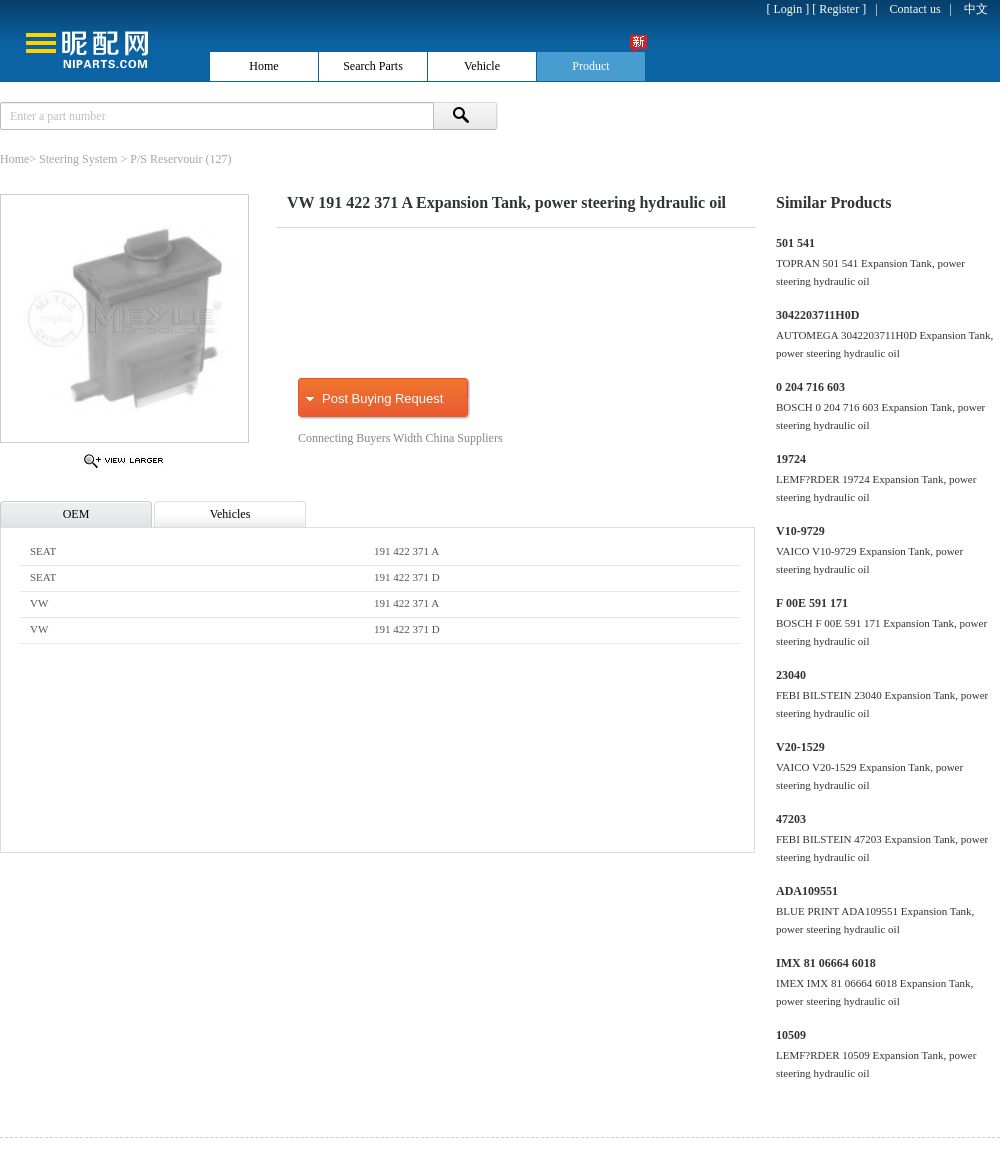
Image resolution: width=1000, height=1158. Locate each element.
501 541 (795, 243)
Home (14, 159)
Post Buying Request (382, 398)
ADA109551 (807, 891)
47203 (791, 819)
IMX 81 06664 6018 (826, 963)
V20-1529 (800, 747)
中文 (976, 9)
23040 (791, 675)
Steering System (78, 159)
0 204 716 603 (810, 387)
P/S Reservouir (166, 159)
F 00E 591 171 (812, 603)
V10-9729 (800, 531)
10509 (791, 1035)
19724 (791, 459)
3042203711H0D (817, 315)
